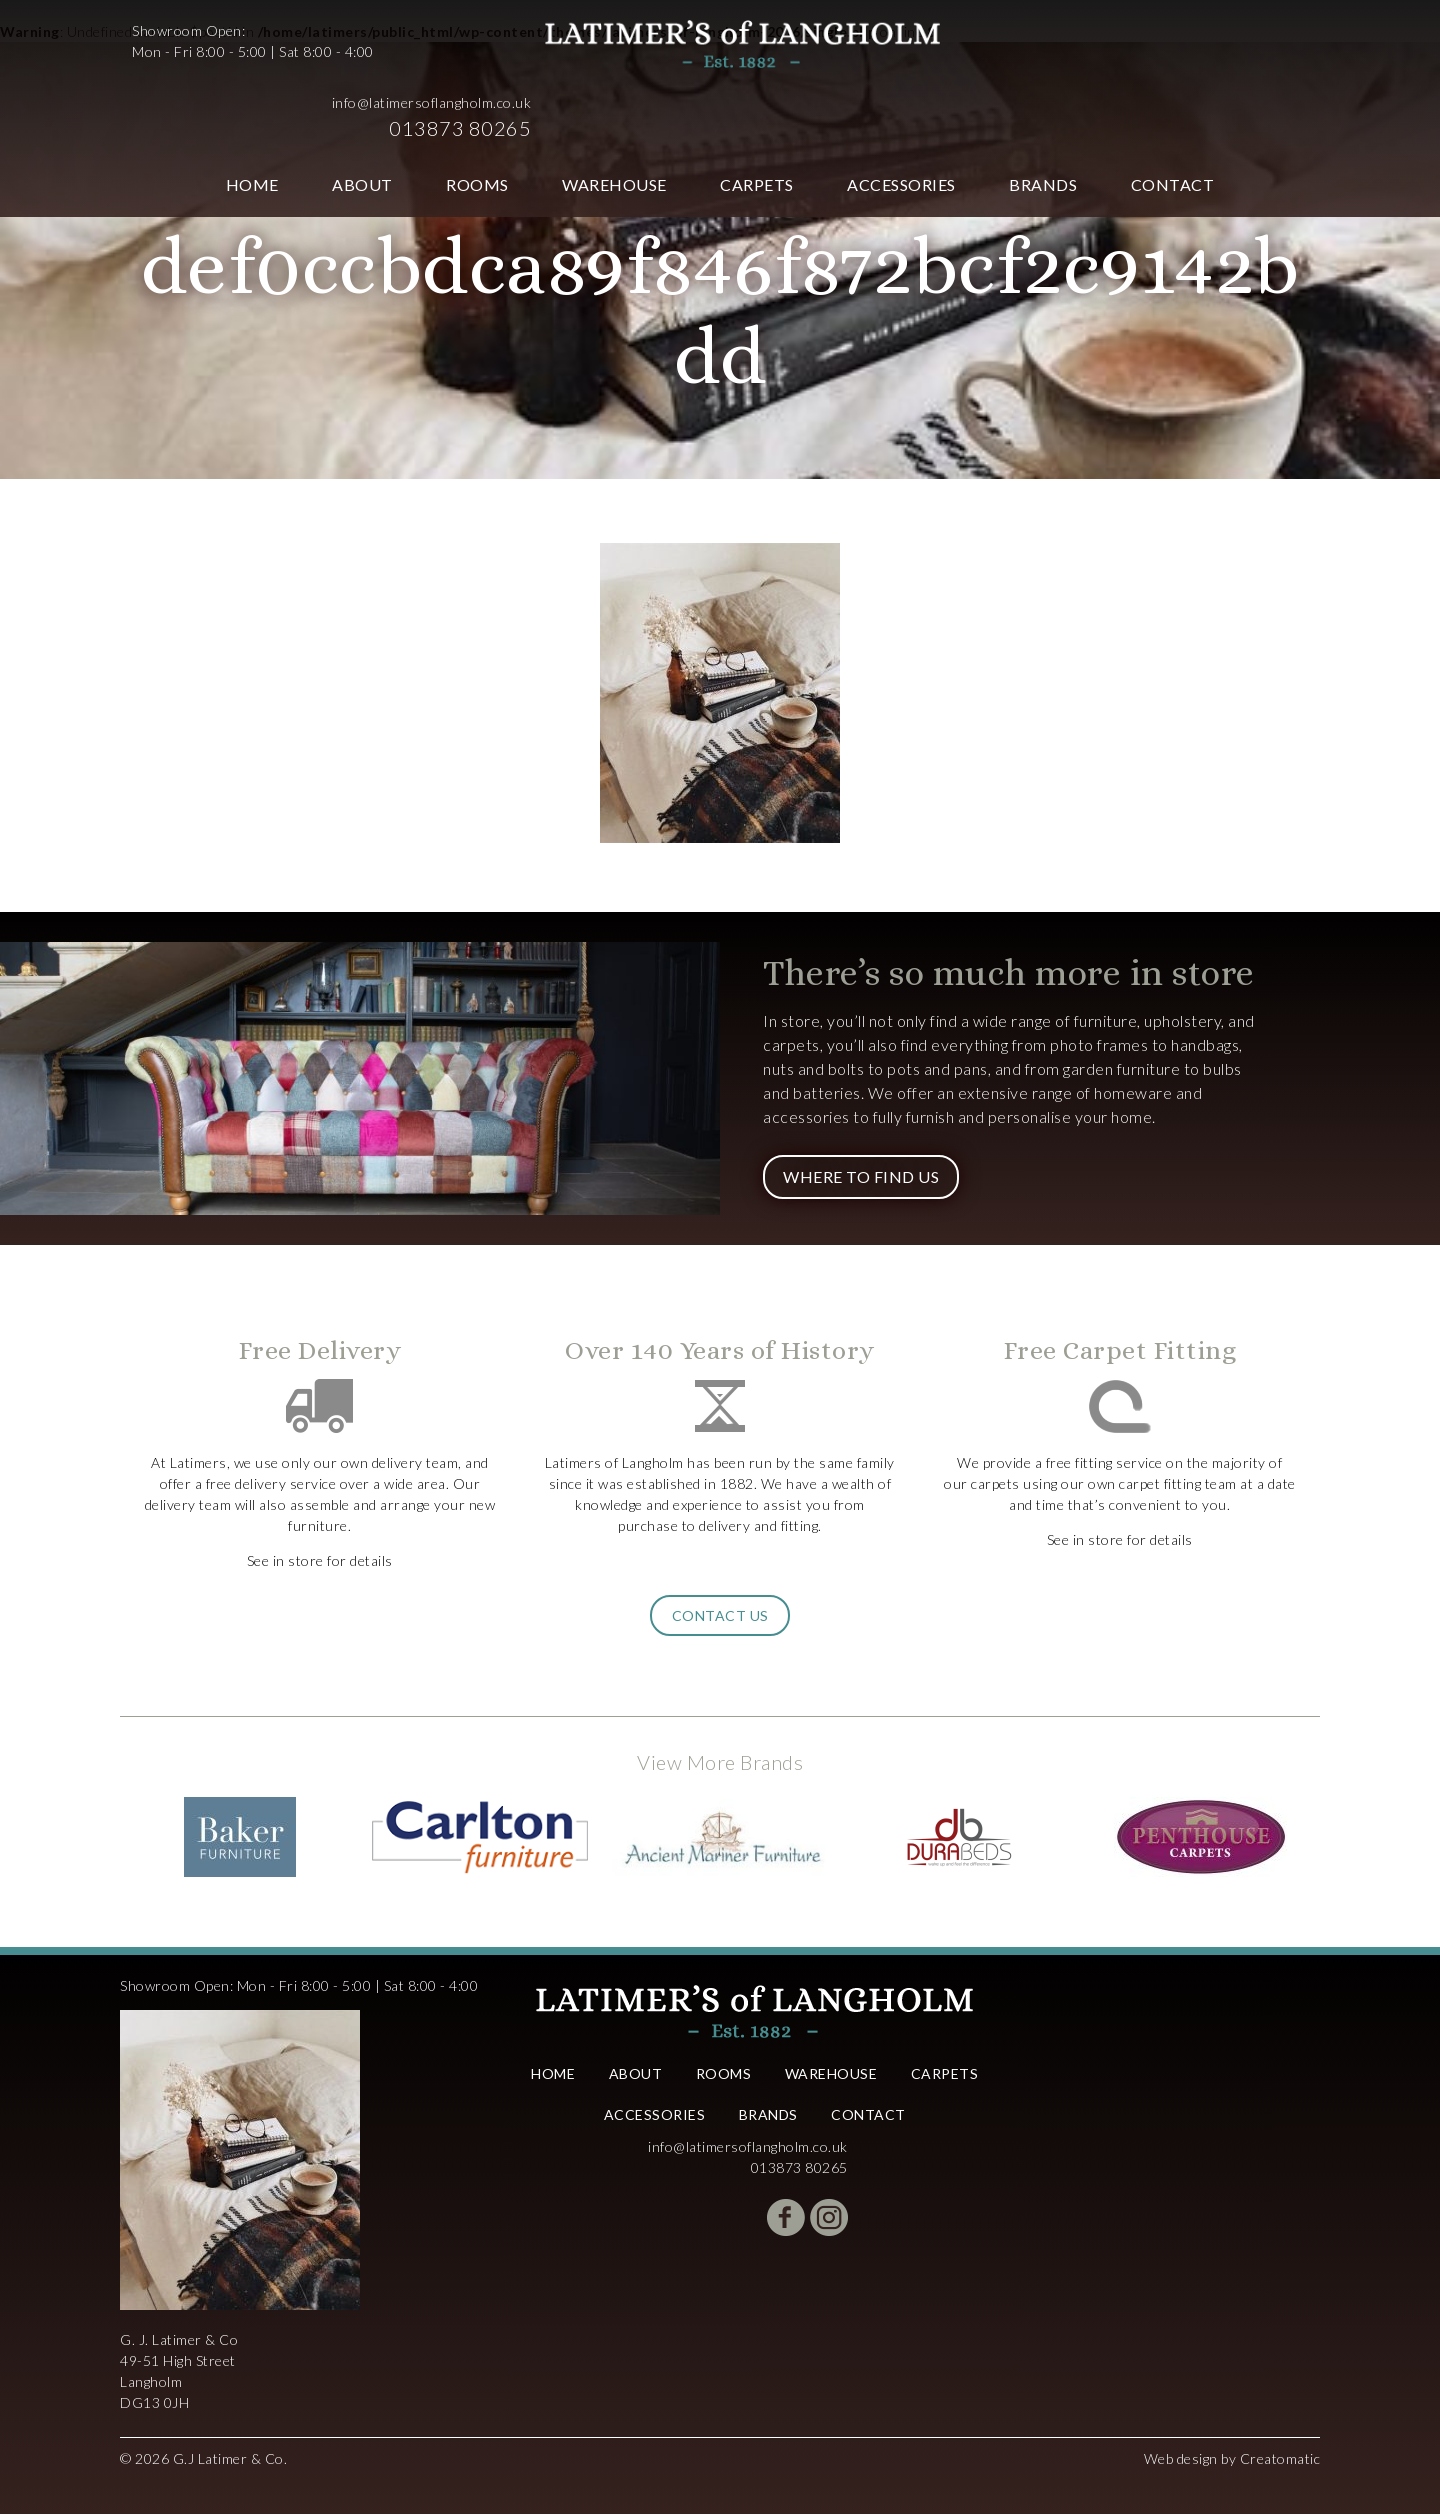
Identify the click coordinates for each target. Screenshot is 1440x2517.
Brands (1043, 112)
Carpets (757, 112)
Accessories (901, 112)
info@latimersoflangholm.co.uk (1209, 30)
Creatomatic (1280, 2461)
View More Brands (720, 1765)
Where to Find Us (861, 1179)
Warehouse (614, 112)
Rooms (477, 112)
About (362, 112)
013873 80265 (1237, 56)
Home (252, 112)
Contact (1173, 112)
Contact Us (720, 1618)
